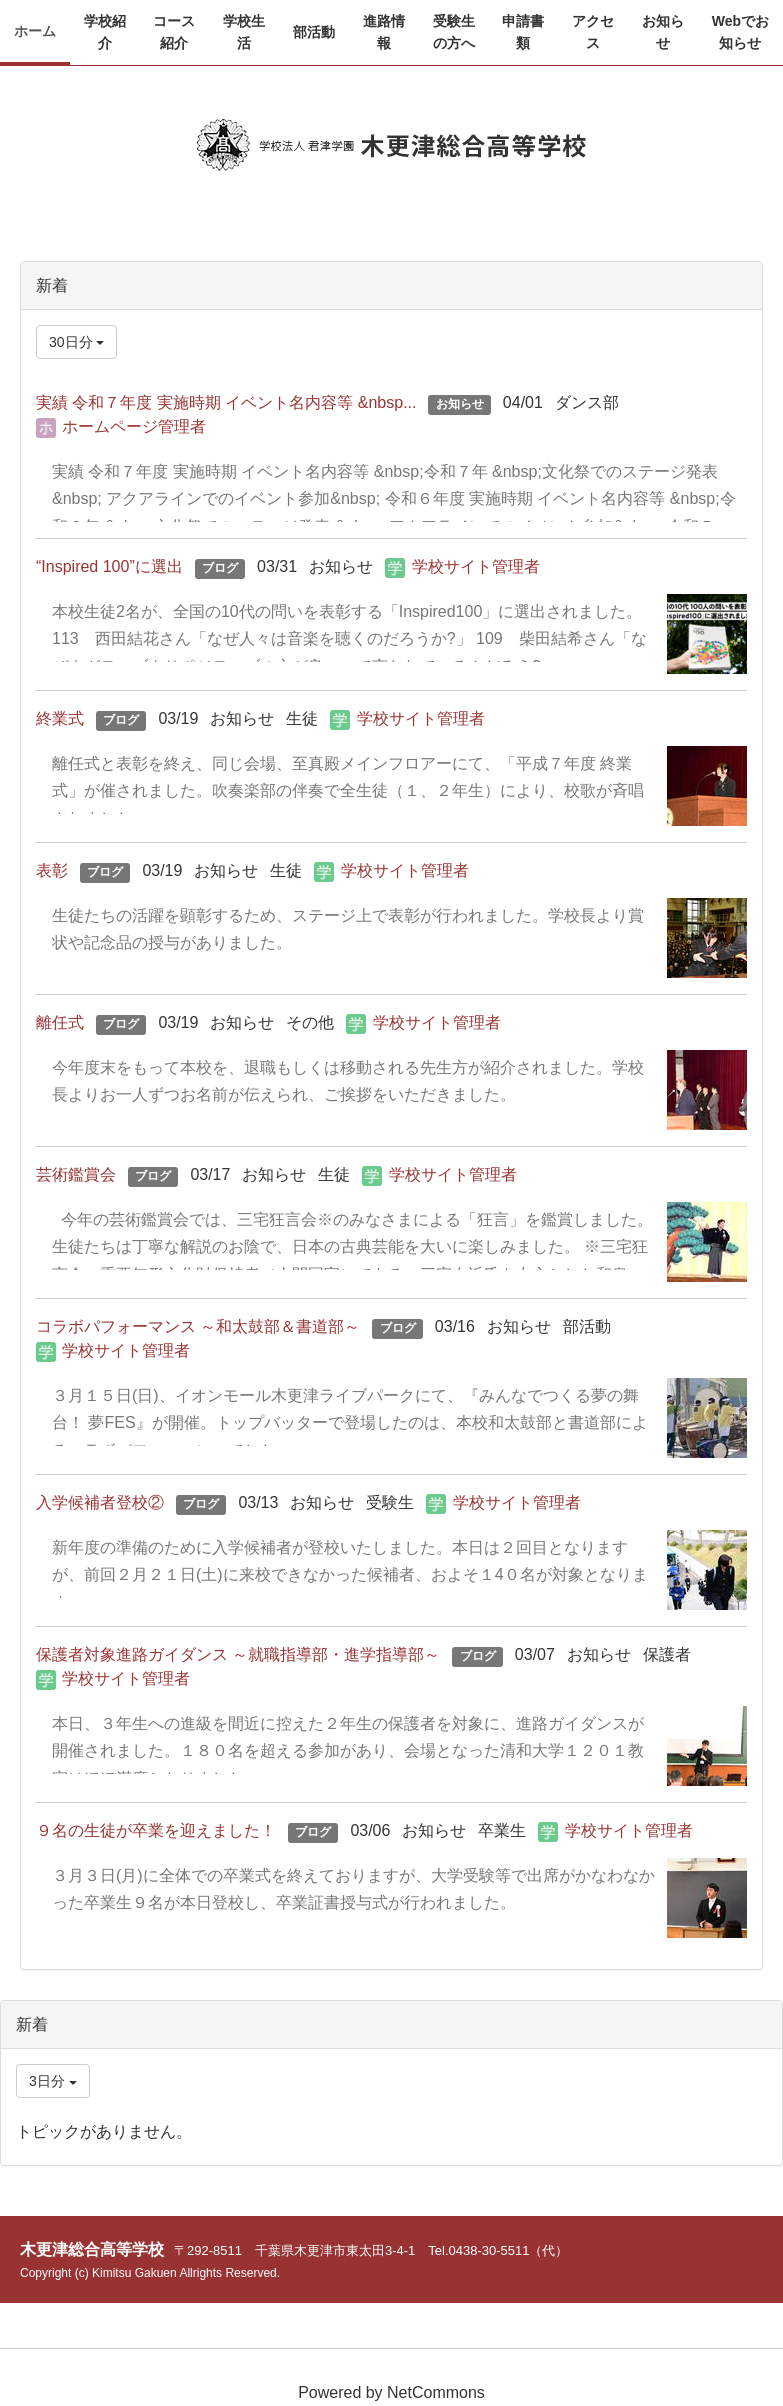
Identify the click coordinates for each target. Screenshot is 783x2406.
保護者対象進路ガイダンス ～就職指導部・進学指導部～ (238, 1654)
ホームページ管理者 (134, 426)
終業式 (60, 718)
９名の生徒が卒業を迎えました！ (156, 1830)
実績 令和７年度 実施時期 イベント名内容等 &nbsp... (226, 402)
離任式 (60, 1022)
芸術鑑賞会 (76, 1174)
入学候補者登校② (100, 1502)
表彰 (52, 870)
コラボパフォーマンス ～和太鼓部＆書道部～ (198, 1326)
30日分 (76, 342)
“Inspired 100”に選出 (109, 566)
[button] (105, 32)
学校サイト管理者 (476, 566)
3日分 (53, 2081)
